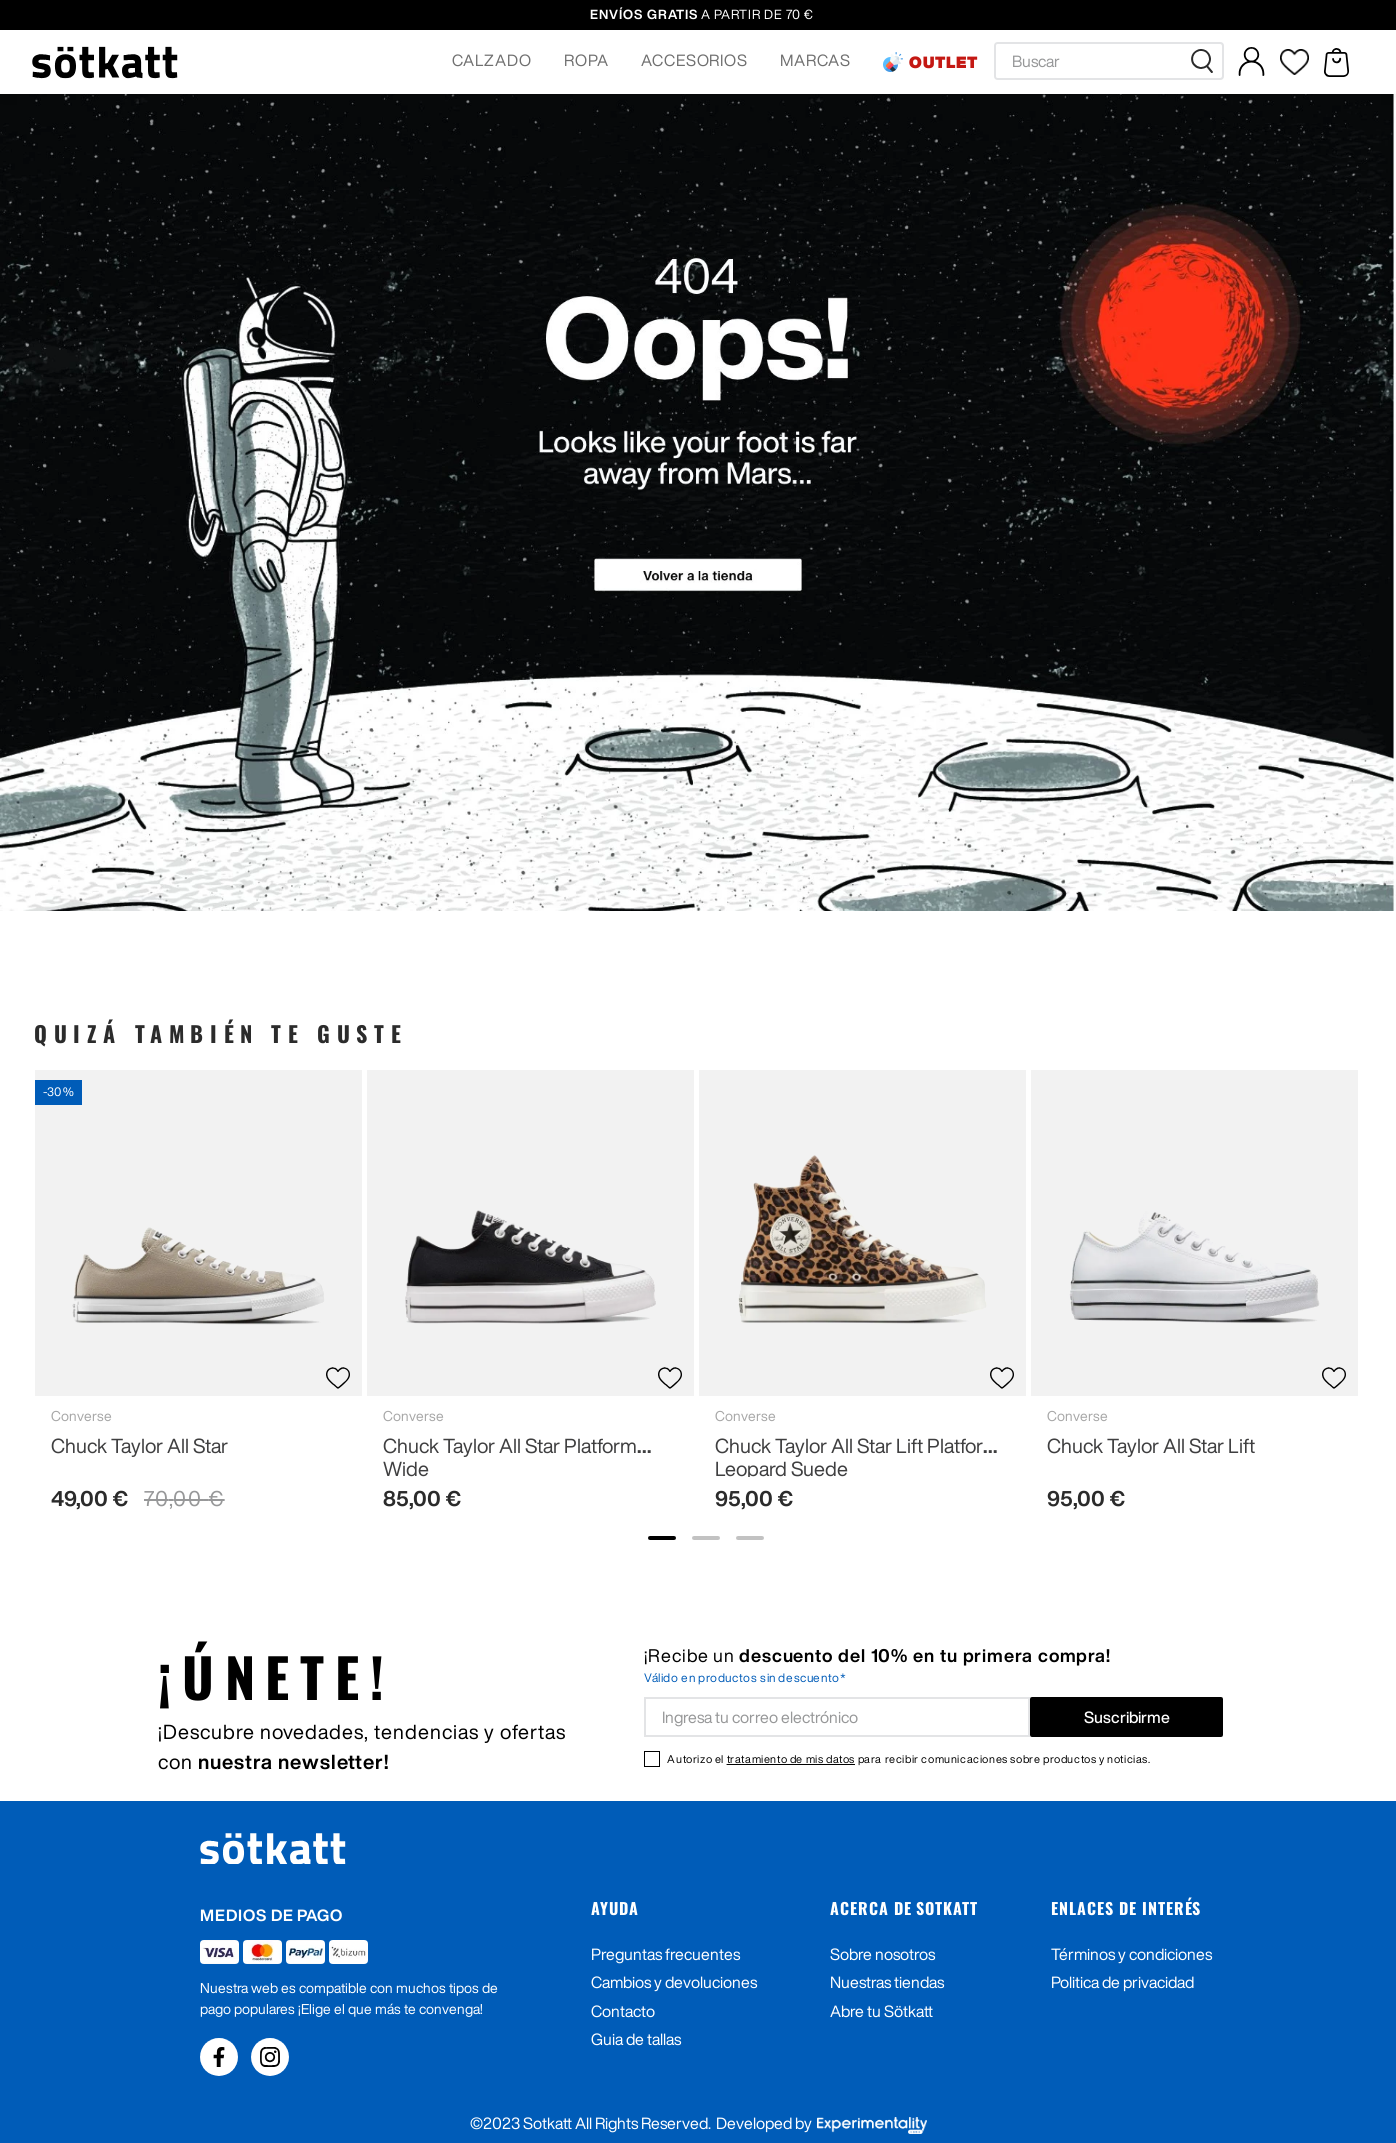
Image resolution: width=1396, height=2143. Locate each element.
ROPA (586, 60)
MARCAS (815, 60)
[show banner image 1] (662, 1538)
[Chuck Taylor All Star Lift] (1194, 1298)
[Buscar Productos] (1206, 61)
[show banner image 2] (706, 1538)
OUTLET (943, 62)
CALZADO (492, 60)
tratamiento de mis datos (791, 1758)
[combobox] (1109, 61)
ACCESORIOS (695, 60)
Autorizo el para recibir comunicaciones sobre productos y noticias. (908, 1758)
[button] (492, 62)
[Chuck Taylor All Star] (198, 1298)
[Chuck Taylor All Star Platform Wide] (530, 1298)
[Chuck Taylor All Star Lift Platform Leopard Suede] (862, 1298)
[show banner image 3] (750, 1538)
